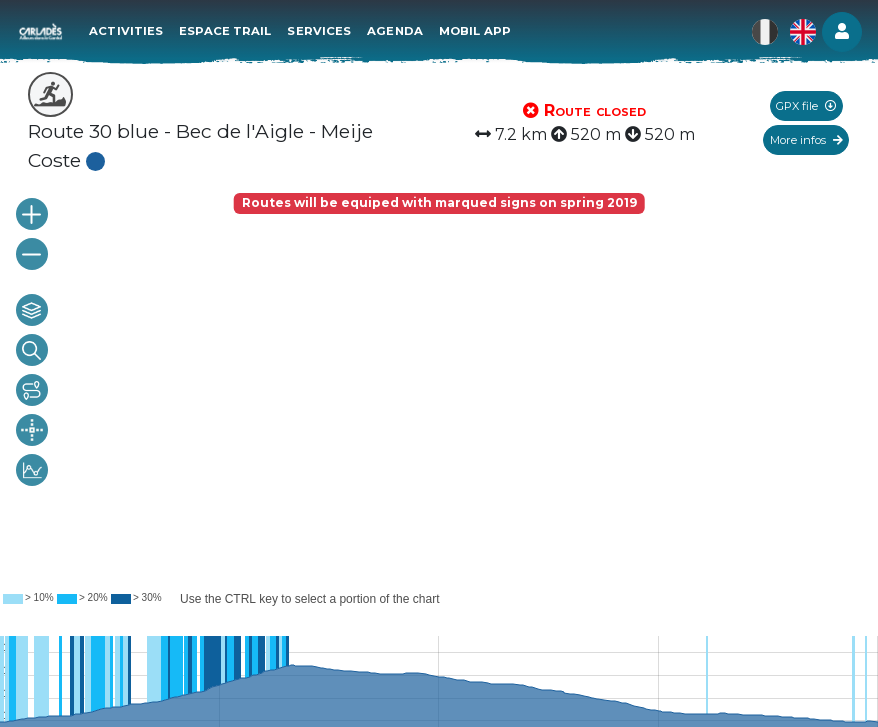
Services (321, 30)
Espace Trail (227, 30)
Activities (128, 30)
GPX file (806, 106)
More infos (806, 140)
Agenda (397, 30)
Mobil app (476, 30)
